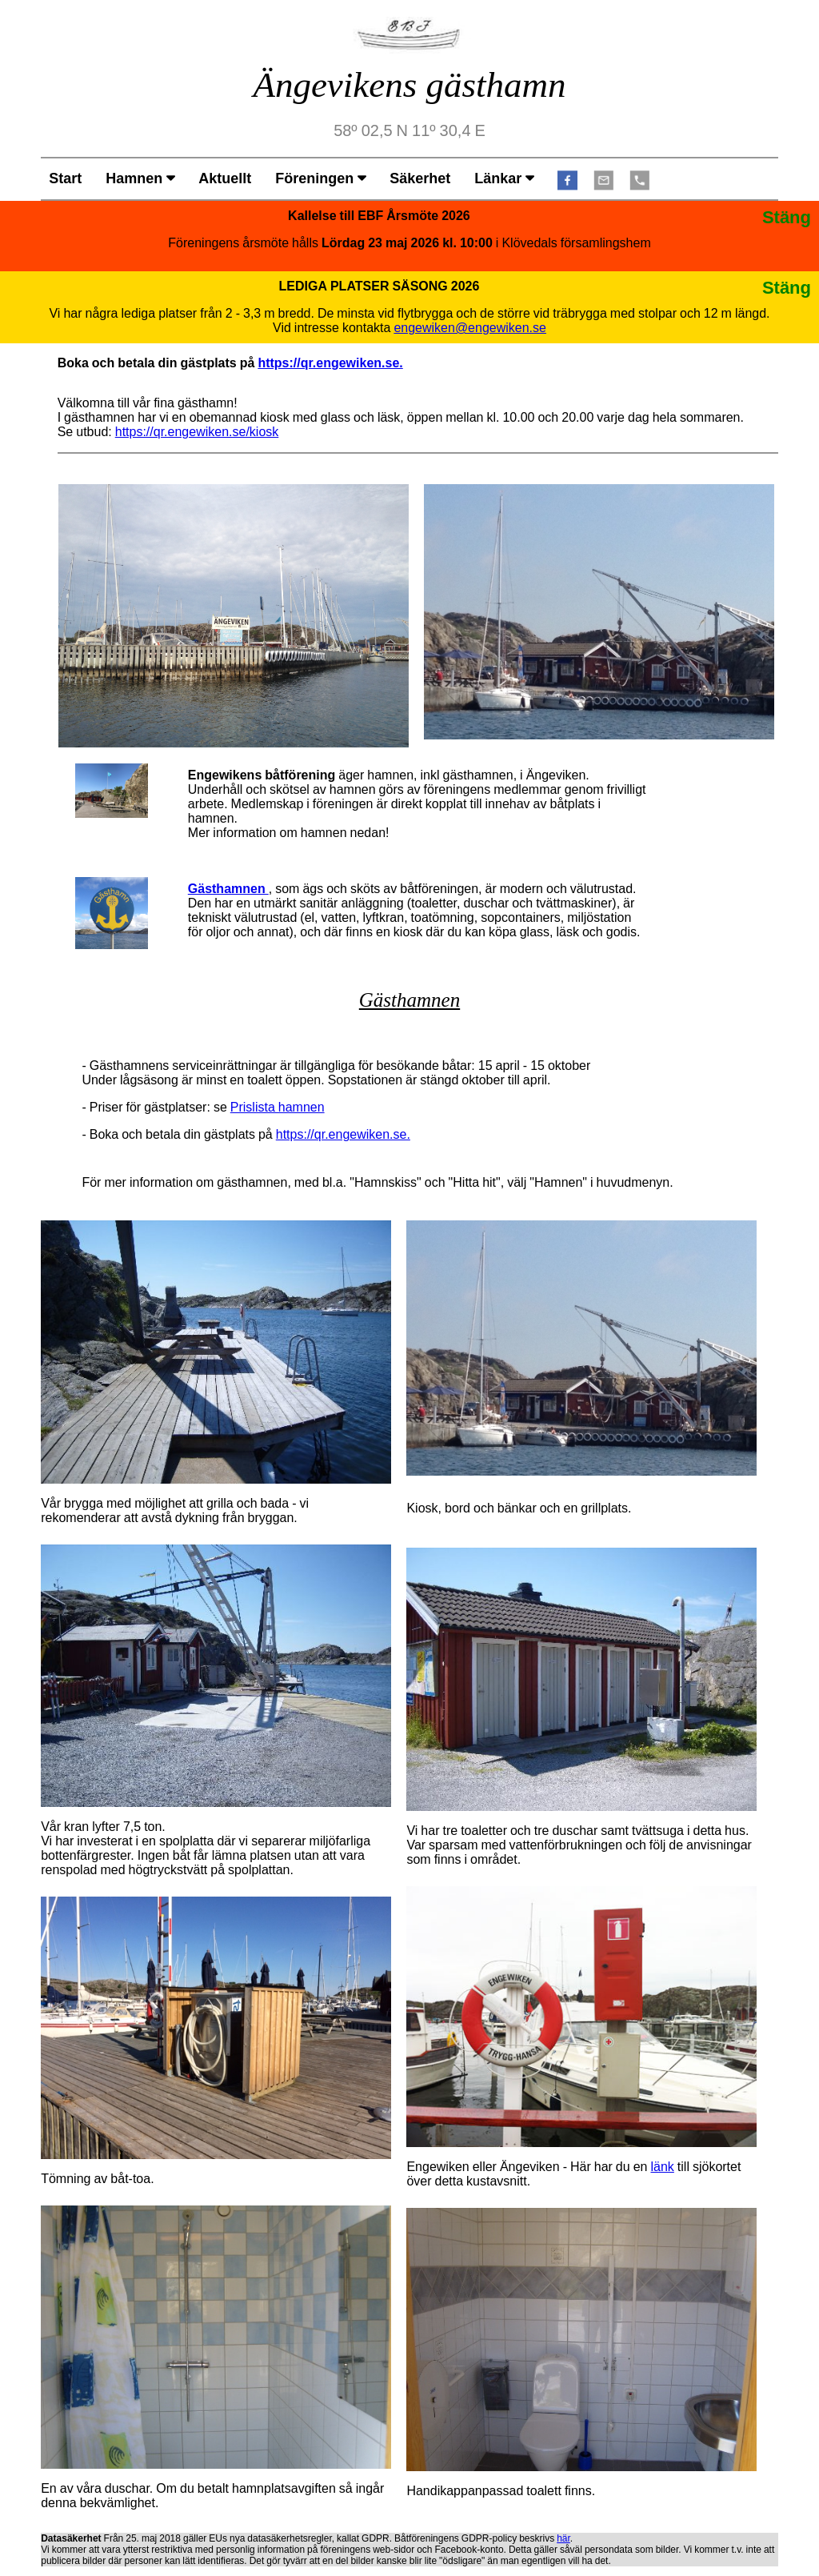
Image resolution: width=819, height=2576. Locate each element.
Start (65, 178)
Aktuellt (224, 178)
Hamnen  (140, 178)
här (563, 2538)
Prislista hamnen (277, 1106)
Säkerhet (420, 178)
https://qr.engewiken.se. (330, 362)
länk (661, 2166)
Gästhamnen (228, 888)
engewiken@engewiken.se (470, 327)
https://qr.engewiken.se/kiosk (197, 431)
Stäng (786, 217)
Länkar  (503, 178)
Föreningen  (320, 178)
